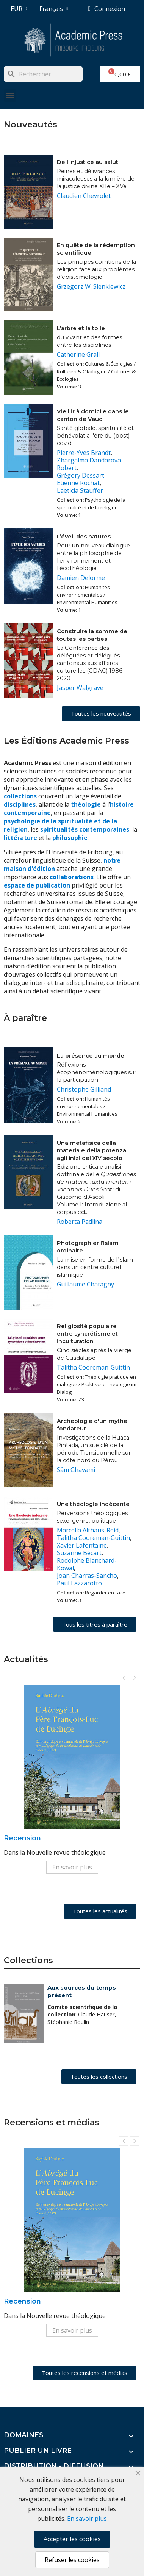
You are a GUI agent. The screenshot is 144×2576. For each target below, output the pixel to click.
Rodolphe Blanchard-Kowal (87, 1564)
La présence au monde (90, 1055)
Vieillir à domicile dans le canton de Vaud (93, 415)
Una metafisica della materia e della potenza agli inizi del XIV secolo (91, 1150)
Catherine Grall (78, 354)
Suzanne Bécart (79, 1553)
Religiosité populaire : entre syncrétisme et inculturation (88, 1334)
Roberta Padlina (79, 1221)
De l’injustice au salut (87, 162)
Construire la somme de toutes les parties (92, 635)
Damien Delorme (81, 578)
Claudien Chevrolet (84, 196)
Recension (22, 1838)
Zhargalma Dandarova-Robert (90, 464)
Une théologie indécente (93, 1504)
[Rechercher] (43, 74)
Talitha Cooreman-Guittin (93, 1367)
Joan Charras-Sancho (87, 1575)
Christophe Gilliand (84, 1089)
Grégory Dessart (80, 475)
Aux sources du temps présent (81, 1991)
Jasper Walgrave (80, 687)
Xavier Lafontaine (82, 1545)
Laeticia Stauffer (80, 490)
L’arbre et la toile (81, 328)
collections (20, 796)
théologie (86, 804)
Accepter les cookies (72, 2539)
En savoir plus (72, 1867)
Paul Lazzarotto (79, 1583)
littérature (21, 837)
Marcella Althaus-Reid (88, 1530)
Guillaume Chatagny (85, 1284)
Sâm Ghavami (76, 1470)
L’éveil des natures (84, 536)
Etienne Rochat (78, 483)
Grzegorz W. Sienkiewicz (91, 286)
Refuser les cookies (72, 2560)
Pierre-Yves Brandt (84, 452)
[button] (101, 713)
